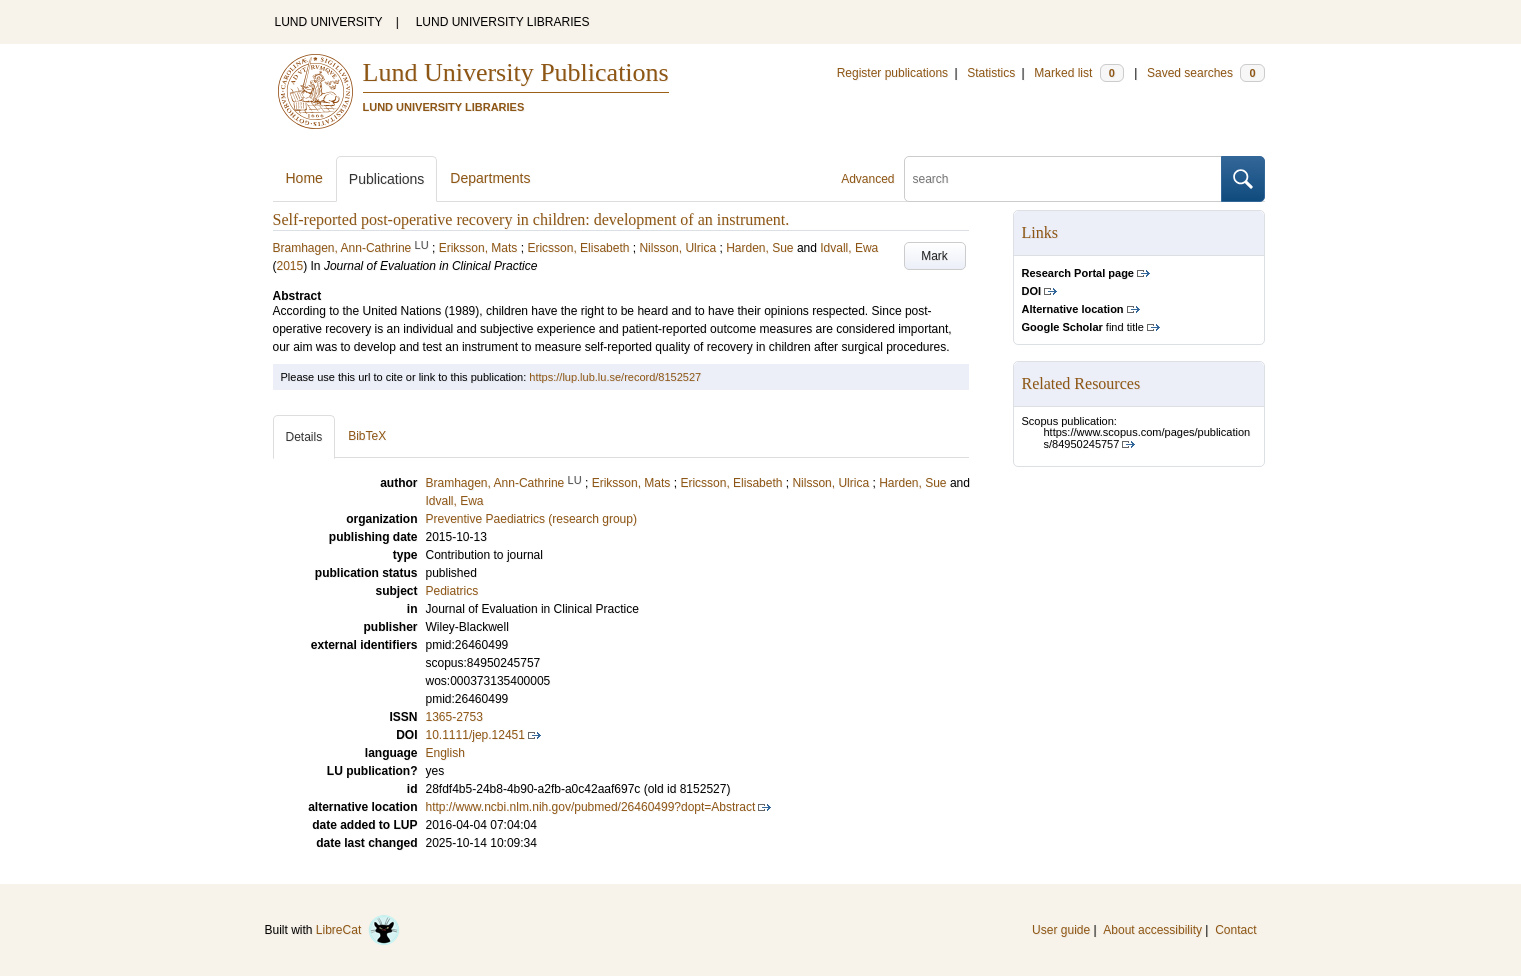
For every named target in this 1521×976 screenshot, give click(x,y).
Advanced (867, 179)
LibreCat (358, 930)
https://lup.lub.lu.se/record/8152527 (615, 377)
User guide (1061, 930)
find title (1083, 327)
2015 (290, 266)
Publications (387, 179)
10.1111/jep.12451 (475, 735)
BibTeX (367, 436)
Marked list (1078, 73)
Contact (1235, 930)
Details (304, 437)
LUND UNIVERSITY (329, 22)
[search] (1063, 179)
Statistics (991, 73)
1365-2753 (454, 717)
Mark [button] (934, 256)
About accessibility (1152, 930)
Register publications (892, 73)
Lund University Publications (516, 72)
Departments (490, 178)
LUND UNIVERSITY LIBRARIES (503, 22)
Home (304, 178)
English (445, 753)
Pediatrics (452, 591)
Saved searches (1206, 73)
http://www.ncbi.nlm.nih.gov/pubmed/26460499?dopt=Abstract (591, 807)
